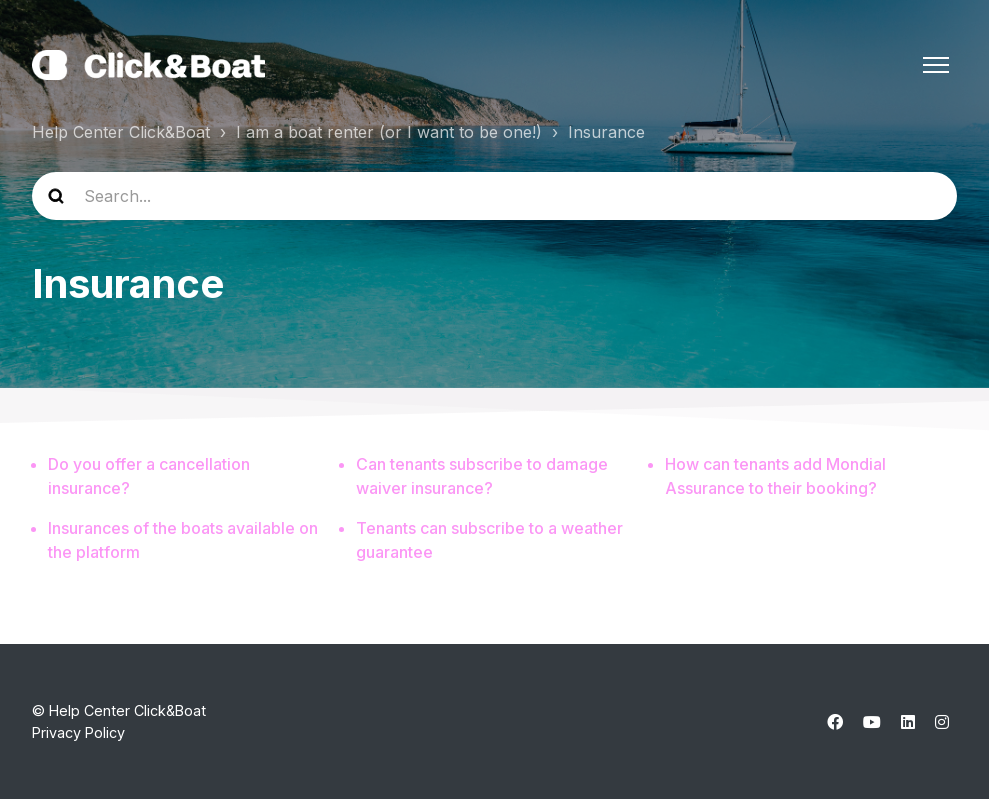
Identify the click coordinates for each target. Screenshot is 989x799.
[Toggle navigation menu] (936, 65)
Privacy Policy (78, 732)
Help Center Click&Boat (121, 132)
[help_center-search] (494, 196)
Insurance (606, 132)
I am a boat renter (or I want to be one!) (389, 132)
